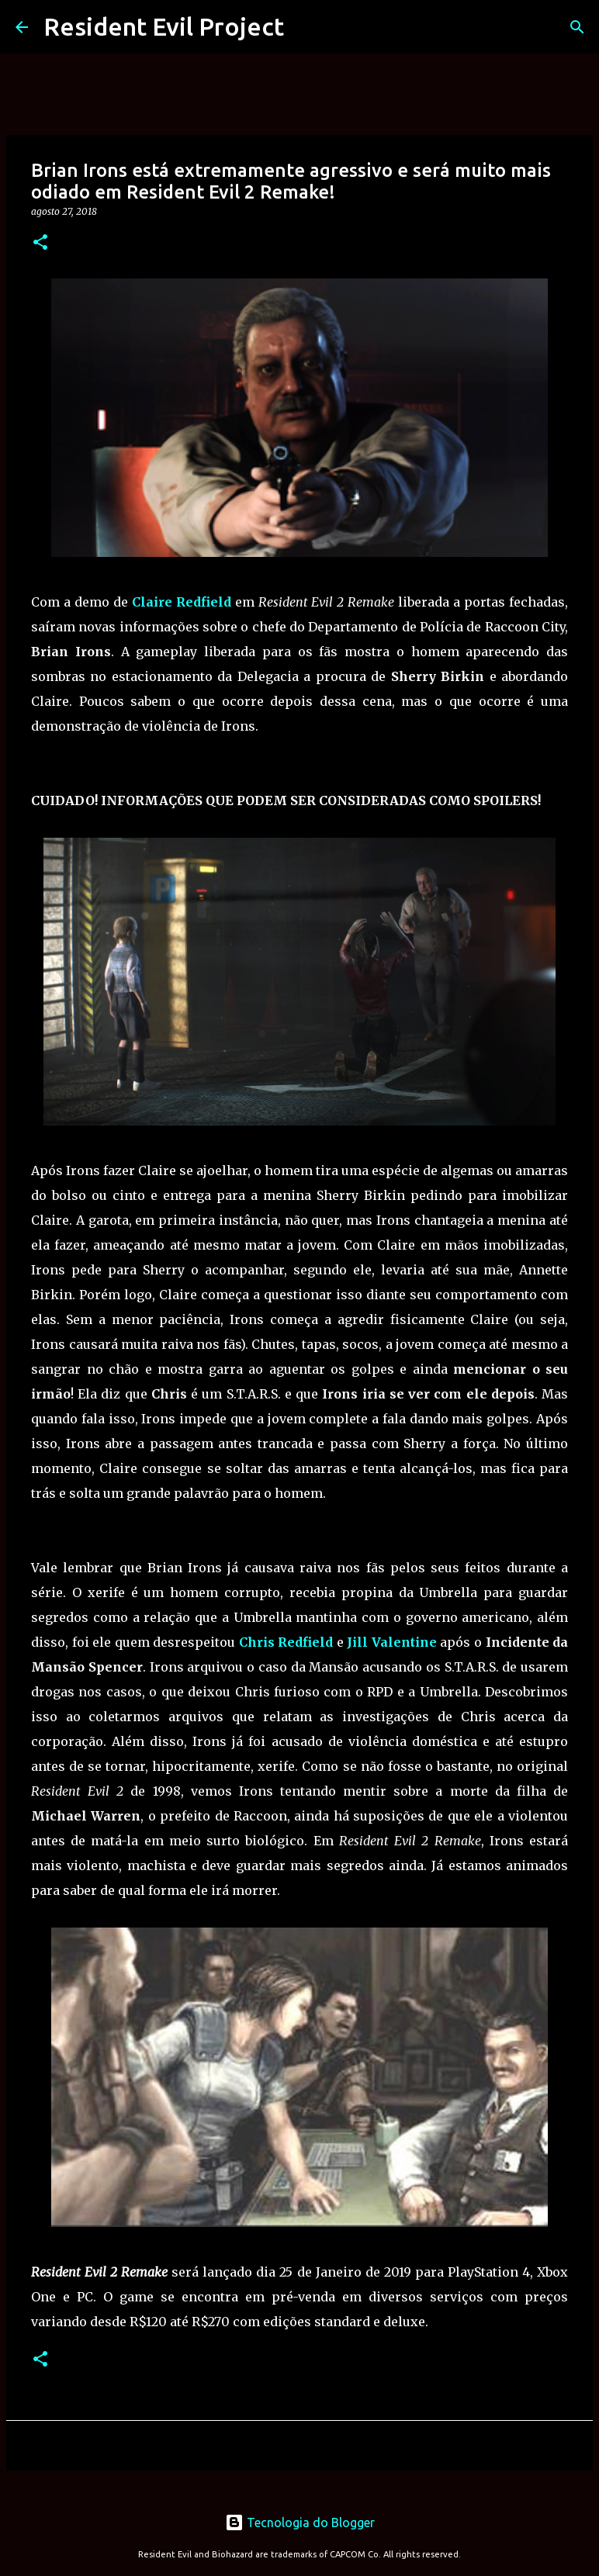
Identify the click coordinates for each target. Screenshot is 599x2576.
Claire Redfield (181, 602)
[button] (40, 243)
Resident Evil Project (163, 26)
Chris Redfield (286, 1642)
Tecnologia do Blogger (300, 2522)
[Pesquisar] (577, 27)
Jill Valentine (392, 1642)
